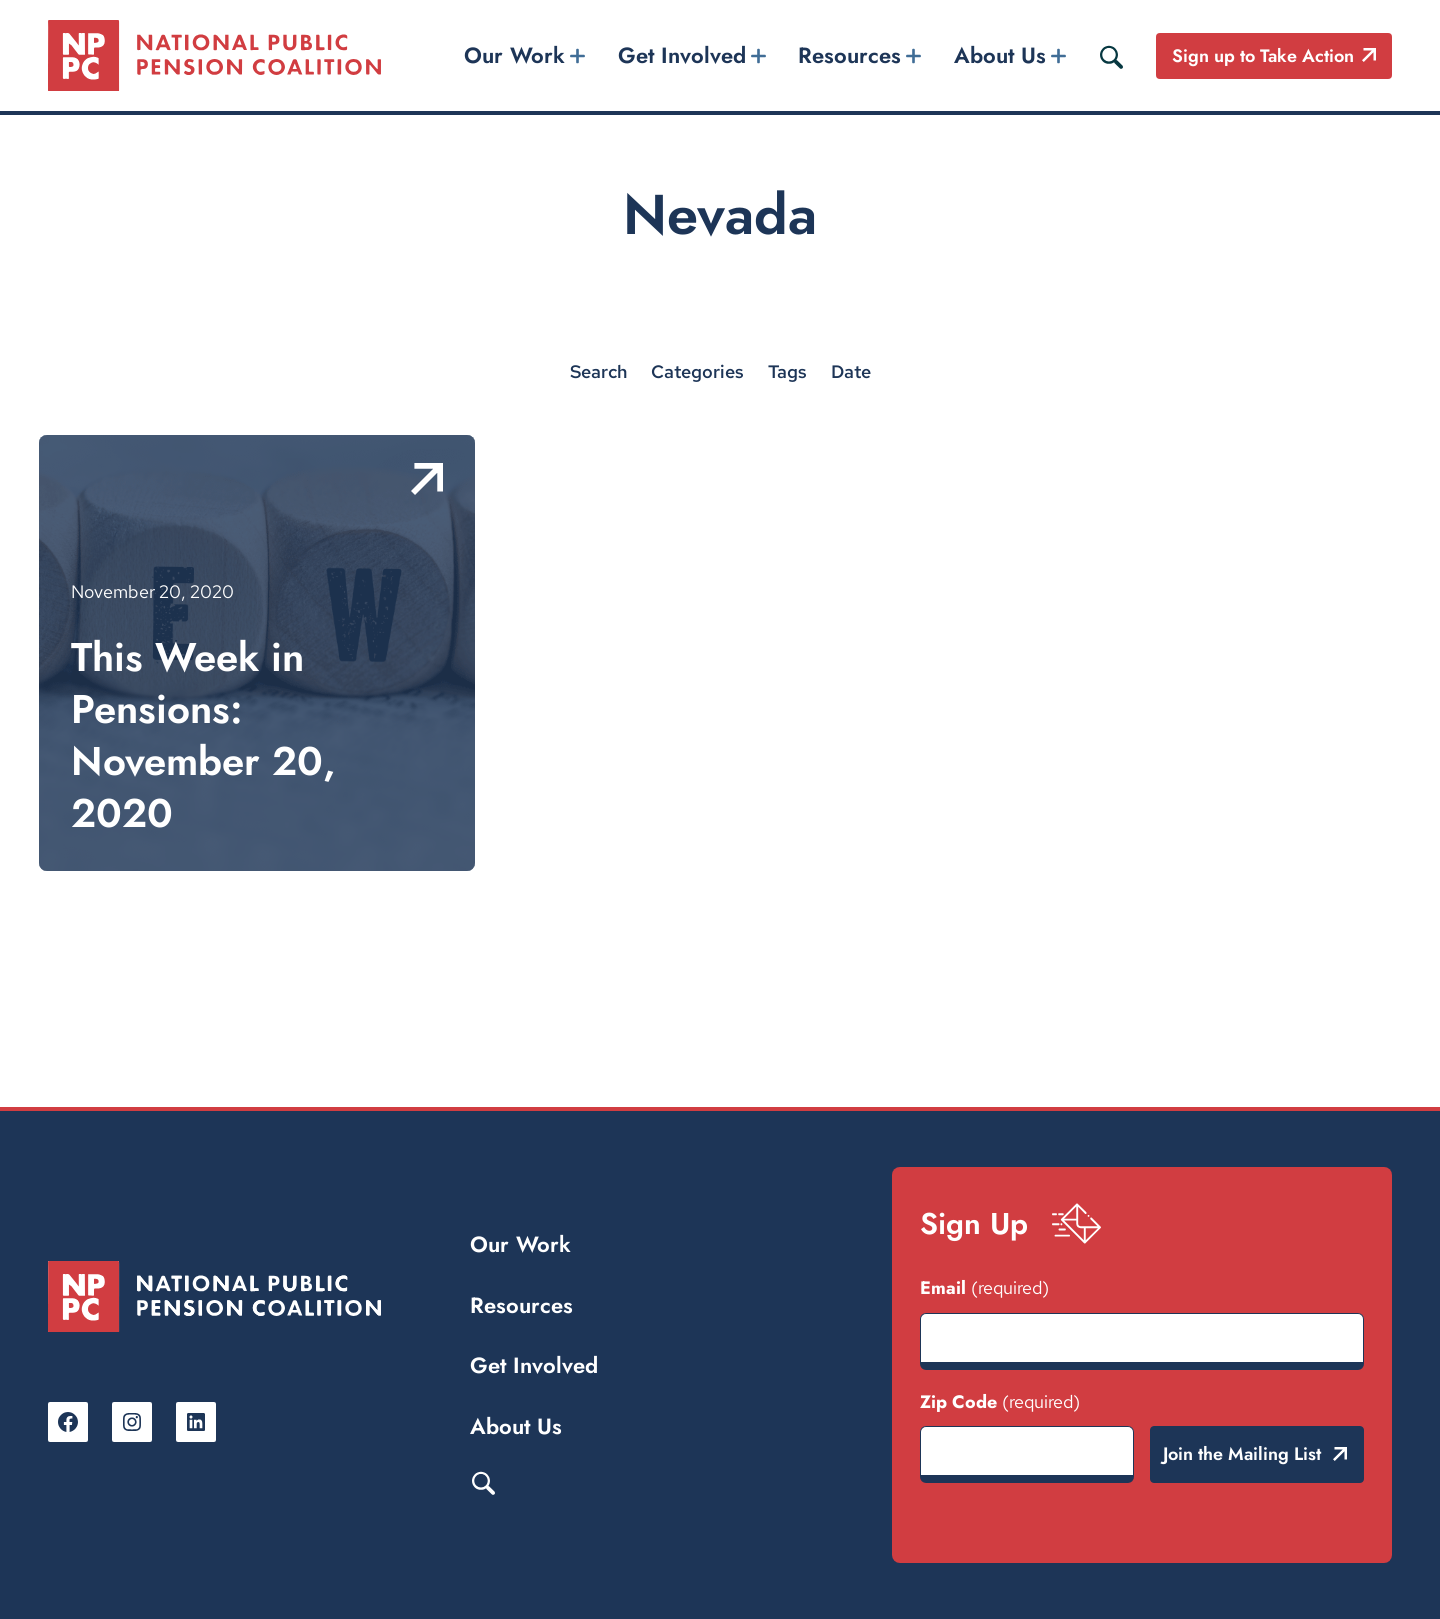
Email (984, 1288)
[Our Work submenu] (578, 55)
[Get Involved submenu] (758, 55)
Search (483, 1482)
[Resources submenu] (914, 55)
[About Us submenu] (1058, 55)
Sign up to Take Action (1263, 56)
